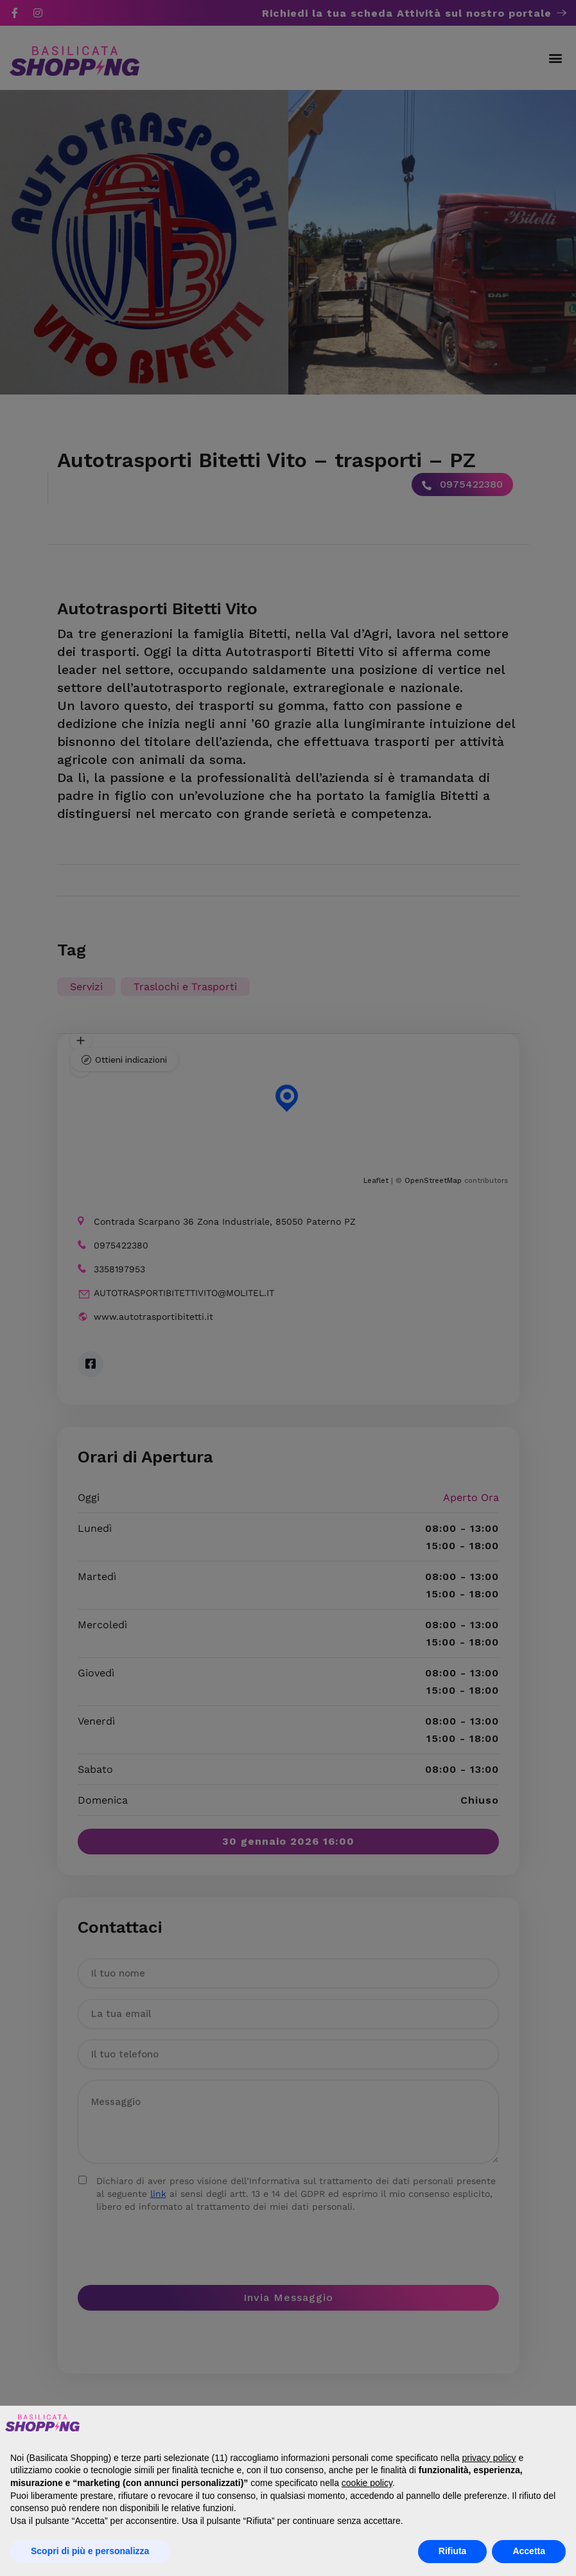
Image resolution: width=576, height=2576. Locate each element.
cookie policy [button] (367, 2483)
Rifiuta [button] (453, 2551)
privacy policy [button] (489, 2458)
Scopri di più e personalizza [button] (90, 2551)
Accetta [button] (528, 2551)
